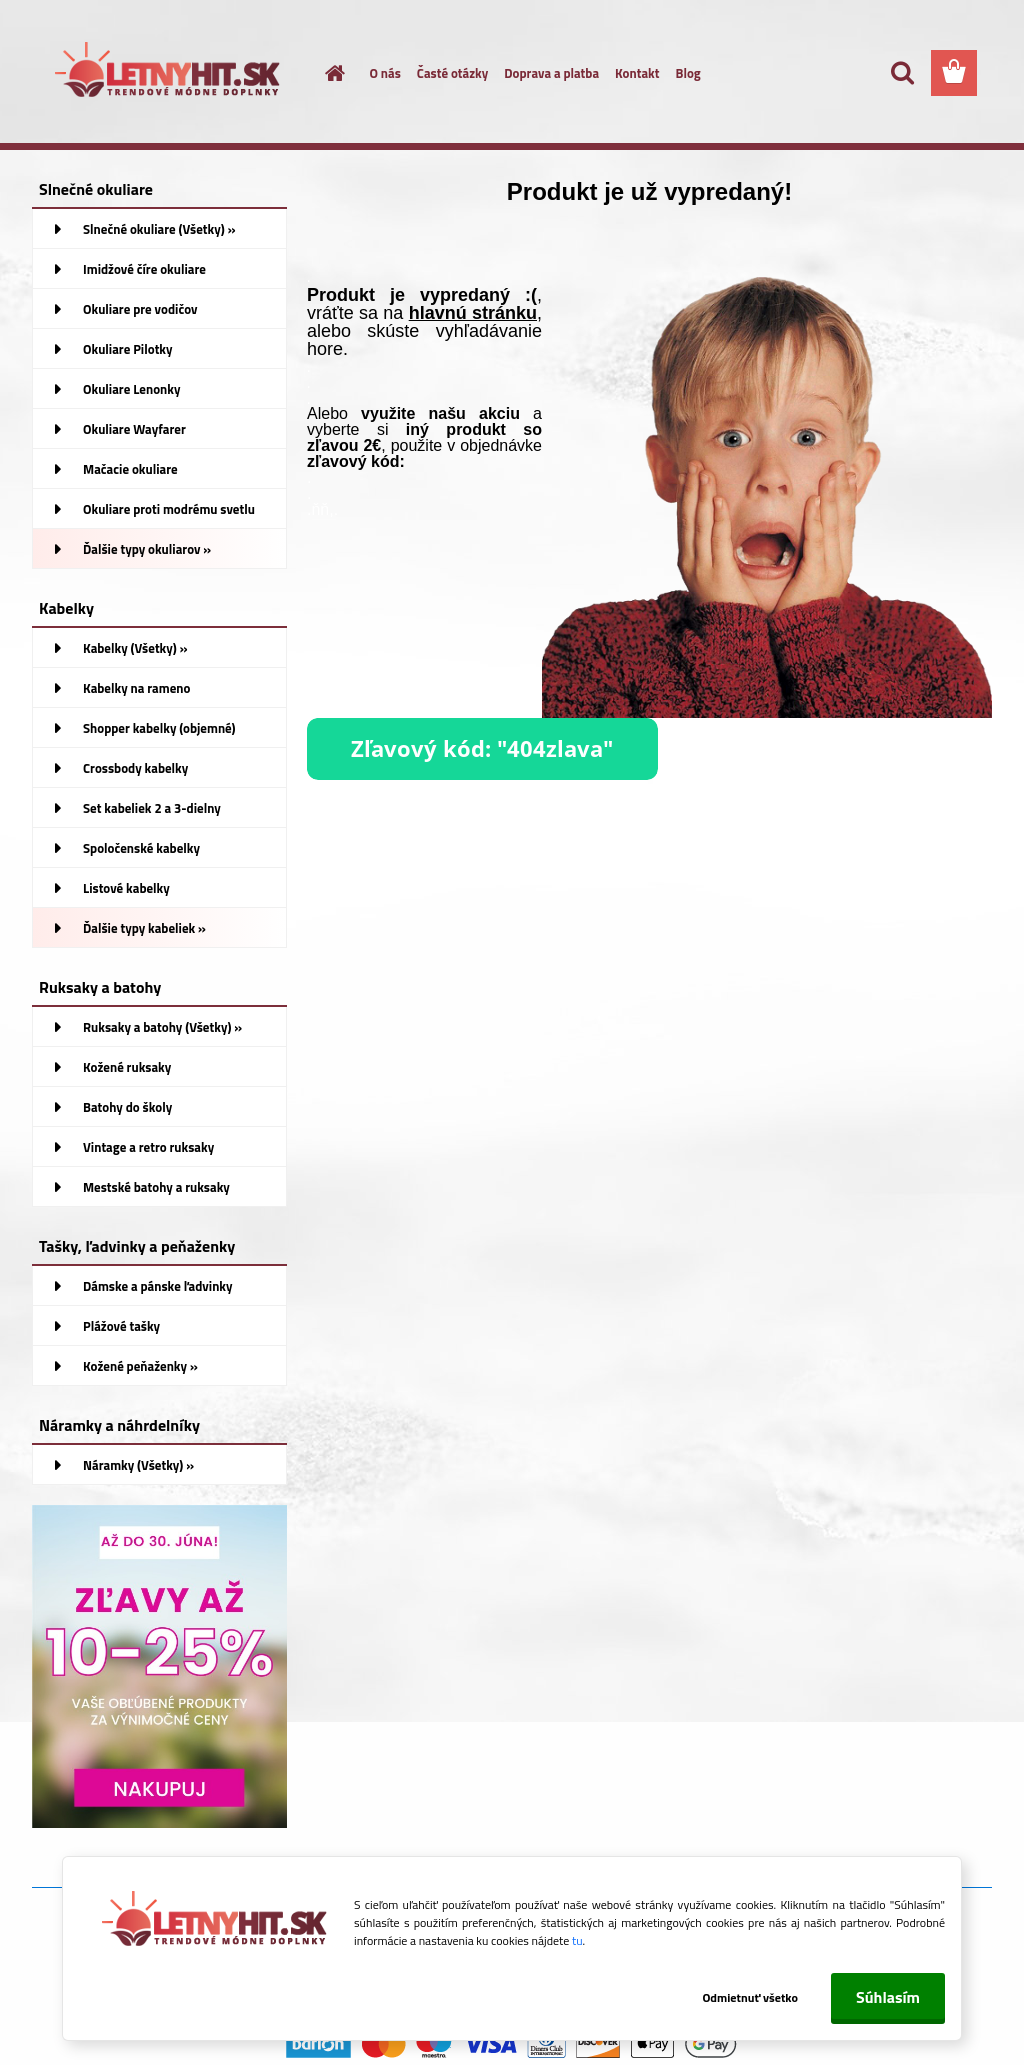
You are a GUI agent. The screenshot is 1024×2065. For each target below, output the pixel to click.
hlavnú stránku (473, 313)
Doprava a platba (551, 73)
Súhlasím (888, 1997)
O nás (385, 73)
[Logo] (169, 74)
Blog (687, 73)
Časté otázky (452, 73)
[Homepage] (324, 73)
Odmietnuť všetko (750, 1997)
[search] (902, 73)
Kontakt (637, 73)
